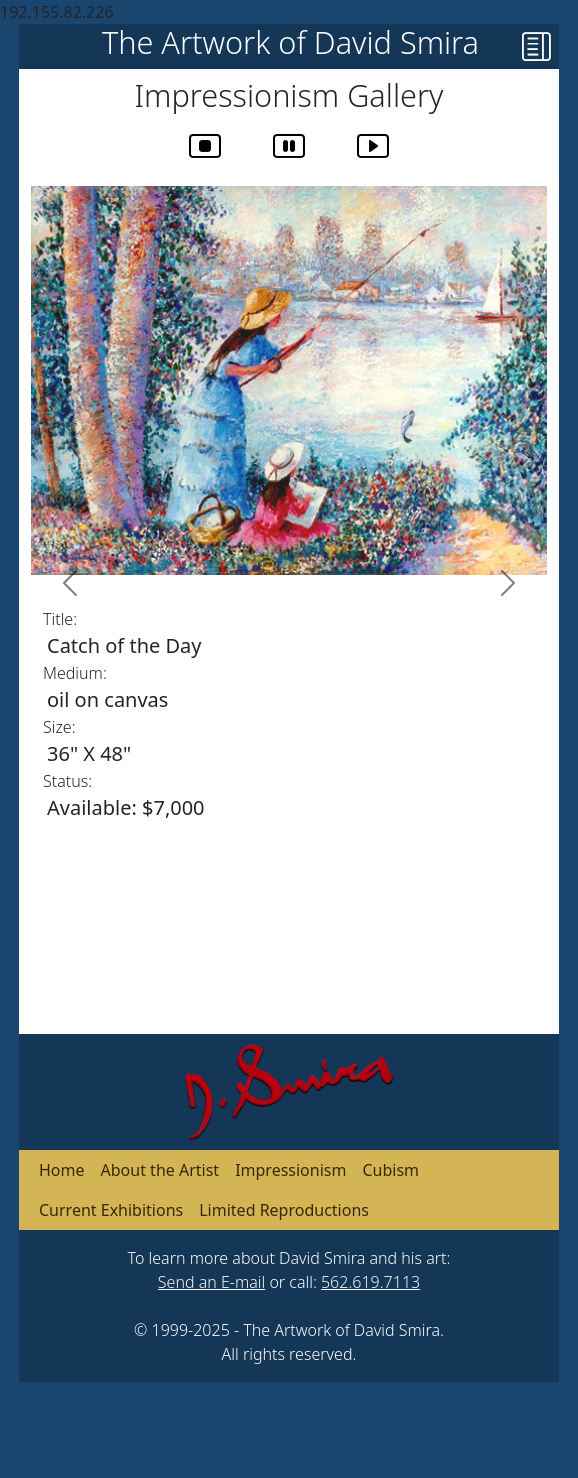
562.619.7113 (370, 1282)
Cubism (390, 1170)
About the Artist (160, 1170)
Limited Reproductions (284, 1210)
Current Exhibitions (111, 1210)
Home (62, 1170)
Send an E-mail (211, 1282)
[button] (540, 51)
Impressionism (290, 1170)
